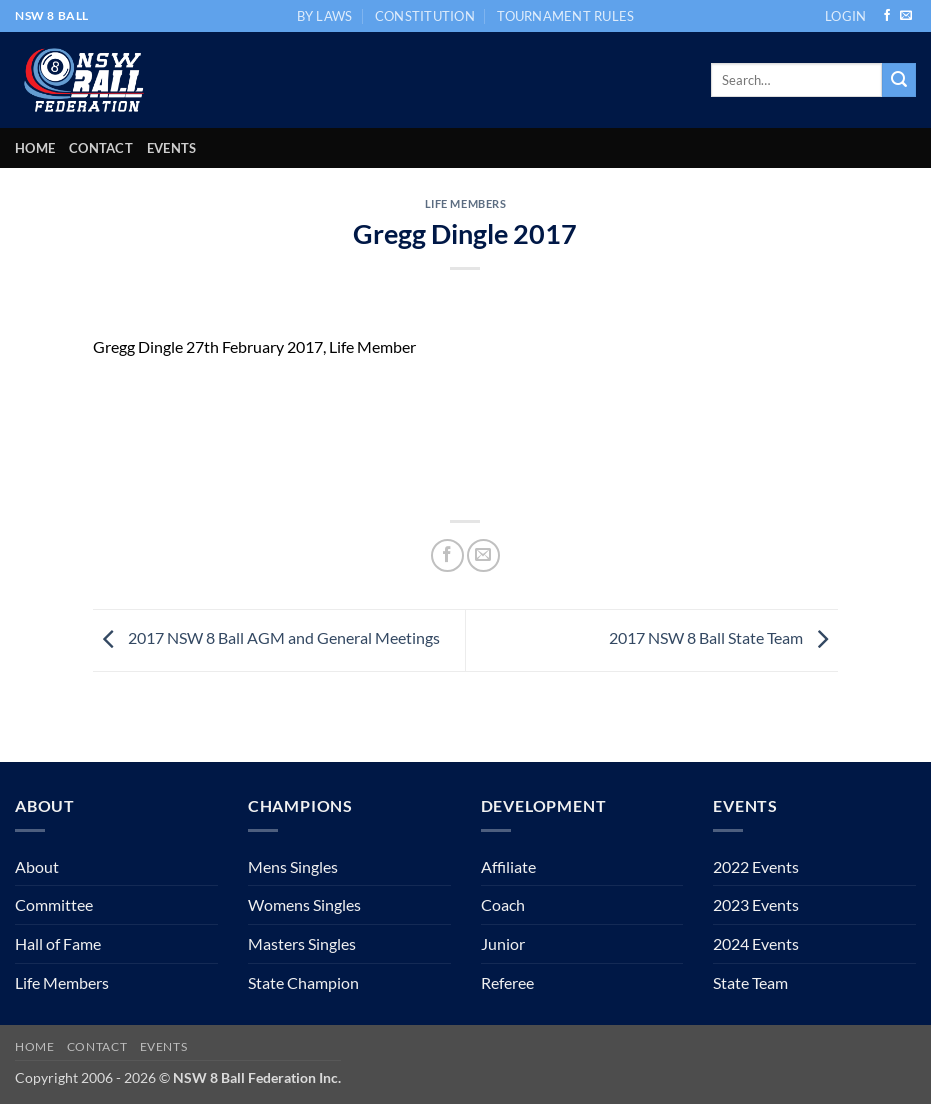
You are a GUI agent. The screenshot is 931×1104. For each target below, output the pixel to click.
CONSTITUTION (425, 16)
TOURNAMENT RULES (565, 16)
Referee (507, 982)
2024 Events (756, 943)
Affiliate (508, 866)
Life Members (466, 203)
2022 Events (756, 866)
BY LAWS (325, 16)
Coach (503, 904)
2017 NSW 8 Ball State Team (723, 637)
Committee (54, 904)
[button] (845, 16)
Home (35, 148)
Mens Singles (293, 866)
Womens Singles (304, 904)
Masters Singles (302, 943)
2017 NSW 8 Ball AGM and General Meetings (266, 637)
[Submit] (899, 80)
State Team (750, 982)
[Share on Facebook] (447, 555)
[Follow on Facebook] (887, 16)
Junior (503, 943)
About (37, 866)
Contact (101, 148)
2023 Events (756, 904)
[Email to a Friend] (483, 555)
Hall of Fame (58, 943)
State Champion (303, 982)
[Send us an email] (906, 16)
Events (172, 148)
